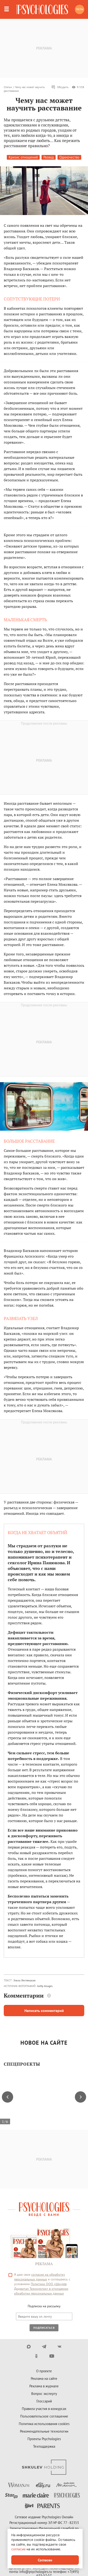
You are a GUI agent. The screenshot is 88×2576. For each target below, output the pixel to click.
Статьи (8, 87)
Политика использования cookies (44, 2424)
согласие (18, 2549)
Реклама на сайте (44, 2378)
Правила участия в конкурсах (44, 2408)
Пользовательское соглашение (44, 2416)
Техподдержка (44, 2446)
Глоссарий (44, 2401)
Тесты (79, 9)
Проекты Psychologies (44, 2439)
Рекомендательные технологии (44, 2431)
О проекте (44, 2371)
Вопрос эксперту (44, 2393)
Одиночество (69, 157)
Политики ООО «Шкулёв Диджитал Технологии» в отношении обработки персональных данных (41, 2289)
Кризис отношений (23, 157)
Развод (48, 157)
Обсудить (60, 87)
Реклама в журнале (44, 2386)
